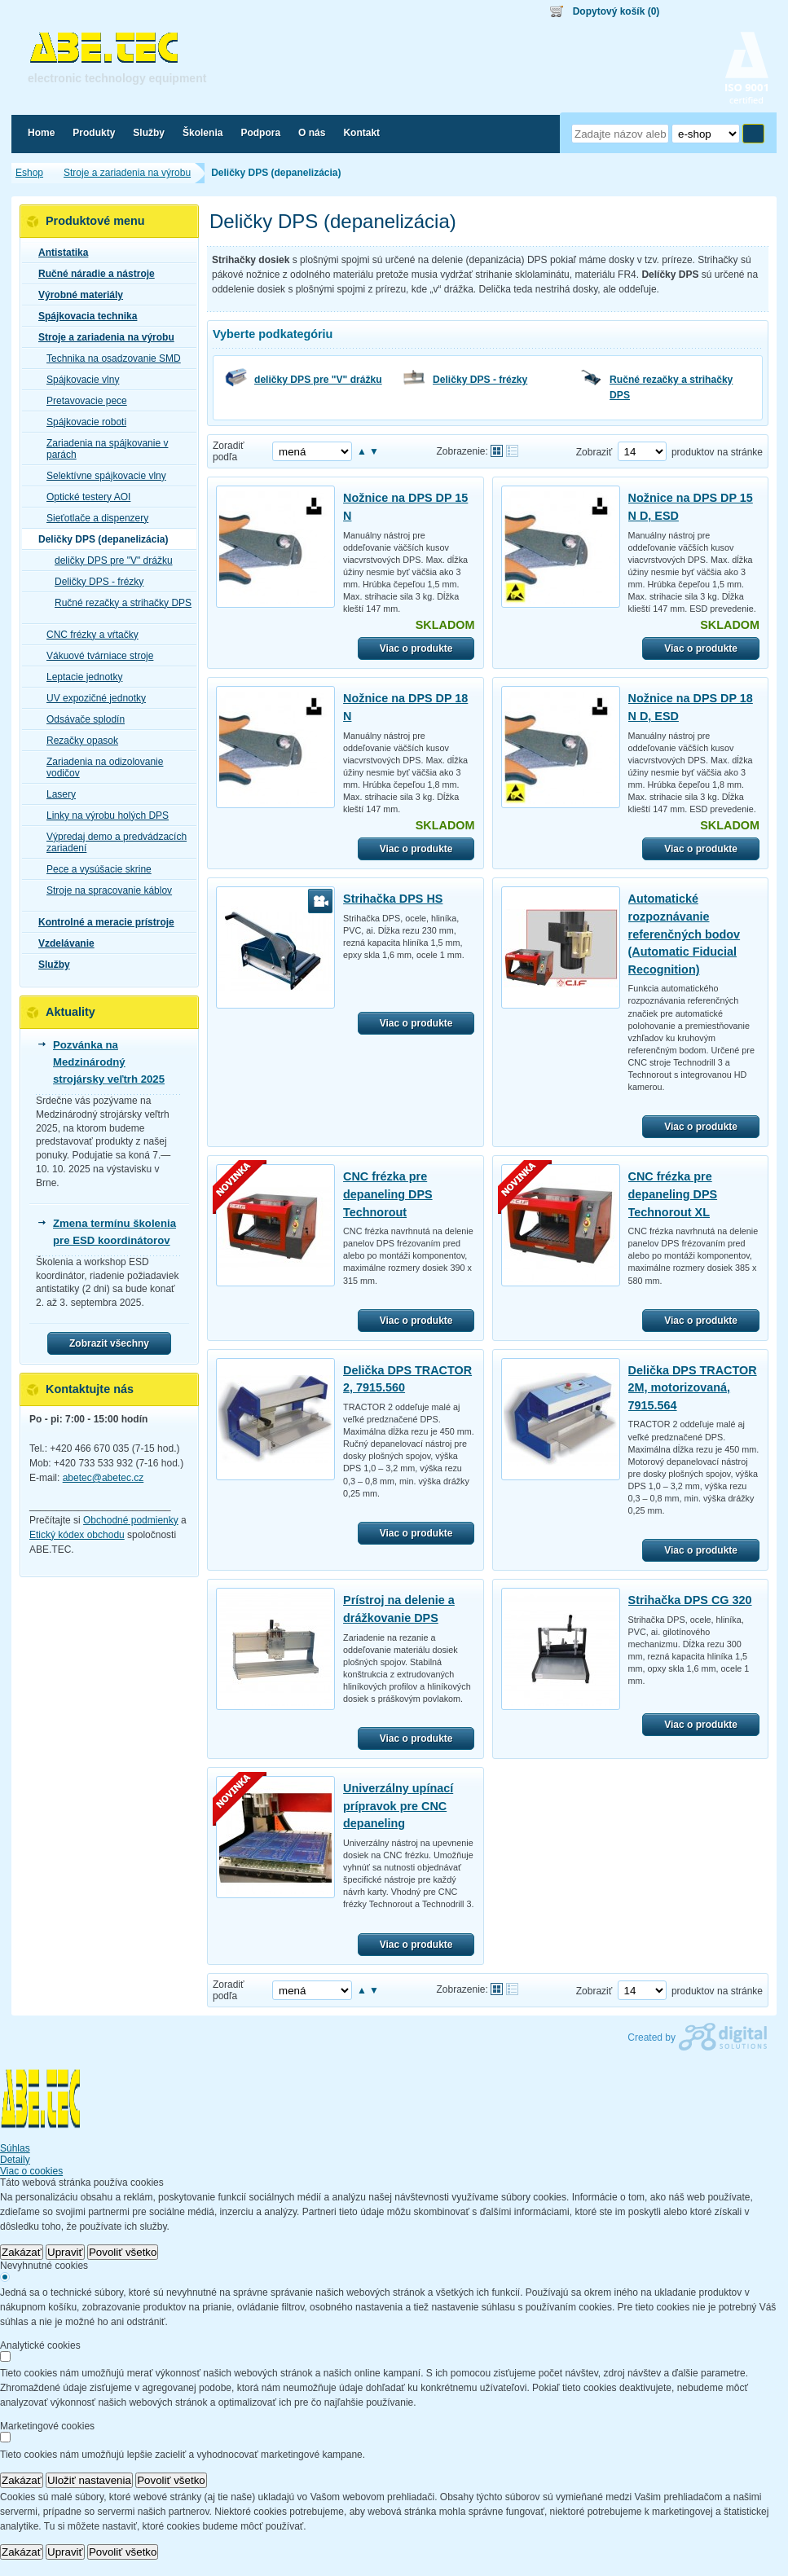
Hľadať (753, 133)
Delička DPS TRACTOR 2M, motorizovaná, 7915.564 (692, 1388)
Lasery (56, 794)
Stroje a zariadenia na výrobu (101, 337)
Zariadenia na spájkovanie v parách (102, 448)
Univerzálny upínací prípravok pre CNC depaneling (398, 1806)
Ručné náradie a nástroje (92, 273)
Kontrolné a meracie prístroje (101, 922)
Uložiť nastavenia (89, 2480)
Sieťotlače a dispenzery (92, 518)
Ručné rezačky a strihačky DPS (671, 387)
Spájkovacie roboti (81, 422)
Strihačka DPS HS (392, 898)
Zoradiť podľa (228, 451)
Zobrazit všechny (109, 1343)
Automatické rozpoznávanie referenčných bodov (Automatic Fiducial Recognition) (684, 933)
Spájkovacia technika (83, 316)
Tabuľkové (512, 451)
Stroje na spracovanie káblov (104, 890)
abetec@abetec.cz (103, 1478)
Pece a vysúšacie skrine (94, 869)
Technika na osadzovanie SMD (109, 358)
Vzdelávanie (62, 943)
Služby (49, 964)
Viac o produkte (416, 648)
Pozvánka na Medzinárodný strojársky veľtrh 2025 (109, 1062)
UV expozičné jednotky (91, 698)
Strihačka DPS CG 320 (690, 1600)
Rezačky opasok (77, 740)
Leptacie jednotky (79, 677)
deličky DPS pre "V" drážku (318, 379)
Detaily (15, 2159)
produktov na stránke (717, 452)
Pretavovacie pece (82, 401)
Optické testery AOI (83, 497)
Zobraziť (594, 452)
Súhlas (15, 2148)
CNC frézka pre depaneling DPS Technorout (388, 1194)
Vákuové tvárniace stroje (95, 656)
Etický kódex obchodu (77, 1535)
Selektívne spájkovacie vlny (101, 475)
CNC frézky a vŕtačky (88, 634)
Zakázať (22, 2252)
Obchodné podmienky (130, 1520)
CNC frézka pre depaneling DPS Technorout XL (673, 1194)
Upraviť (65, 2252)
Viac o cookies (31, 2171)
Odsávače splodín (81, 719)
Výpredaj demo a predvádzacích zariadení (112, 842)
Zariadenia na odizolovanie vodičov (100, 767)
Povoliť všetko (123, 2252)
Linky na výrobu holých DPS (103, 815)
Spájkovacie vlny (78, 379)
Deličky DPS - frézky (480, 379)
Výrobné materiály (76, 295)
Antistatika (58, 252)
